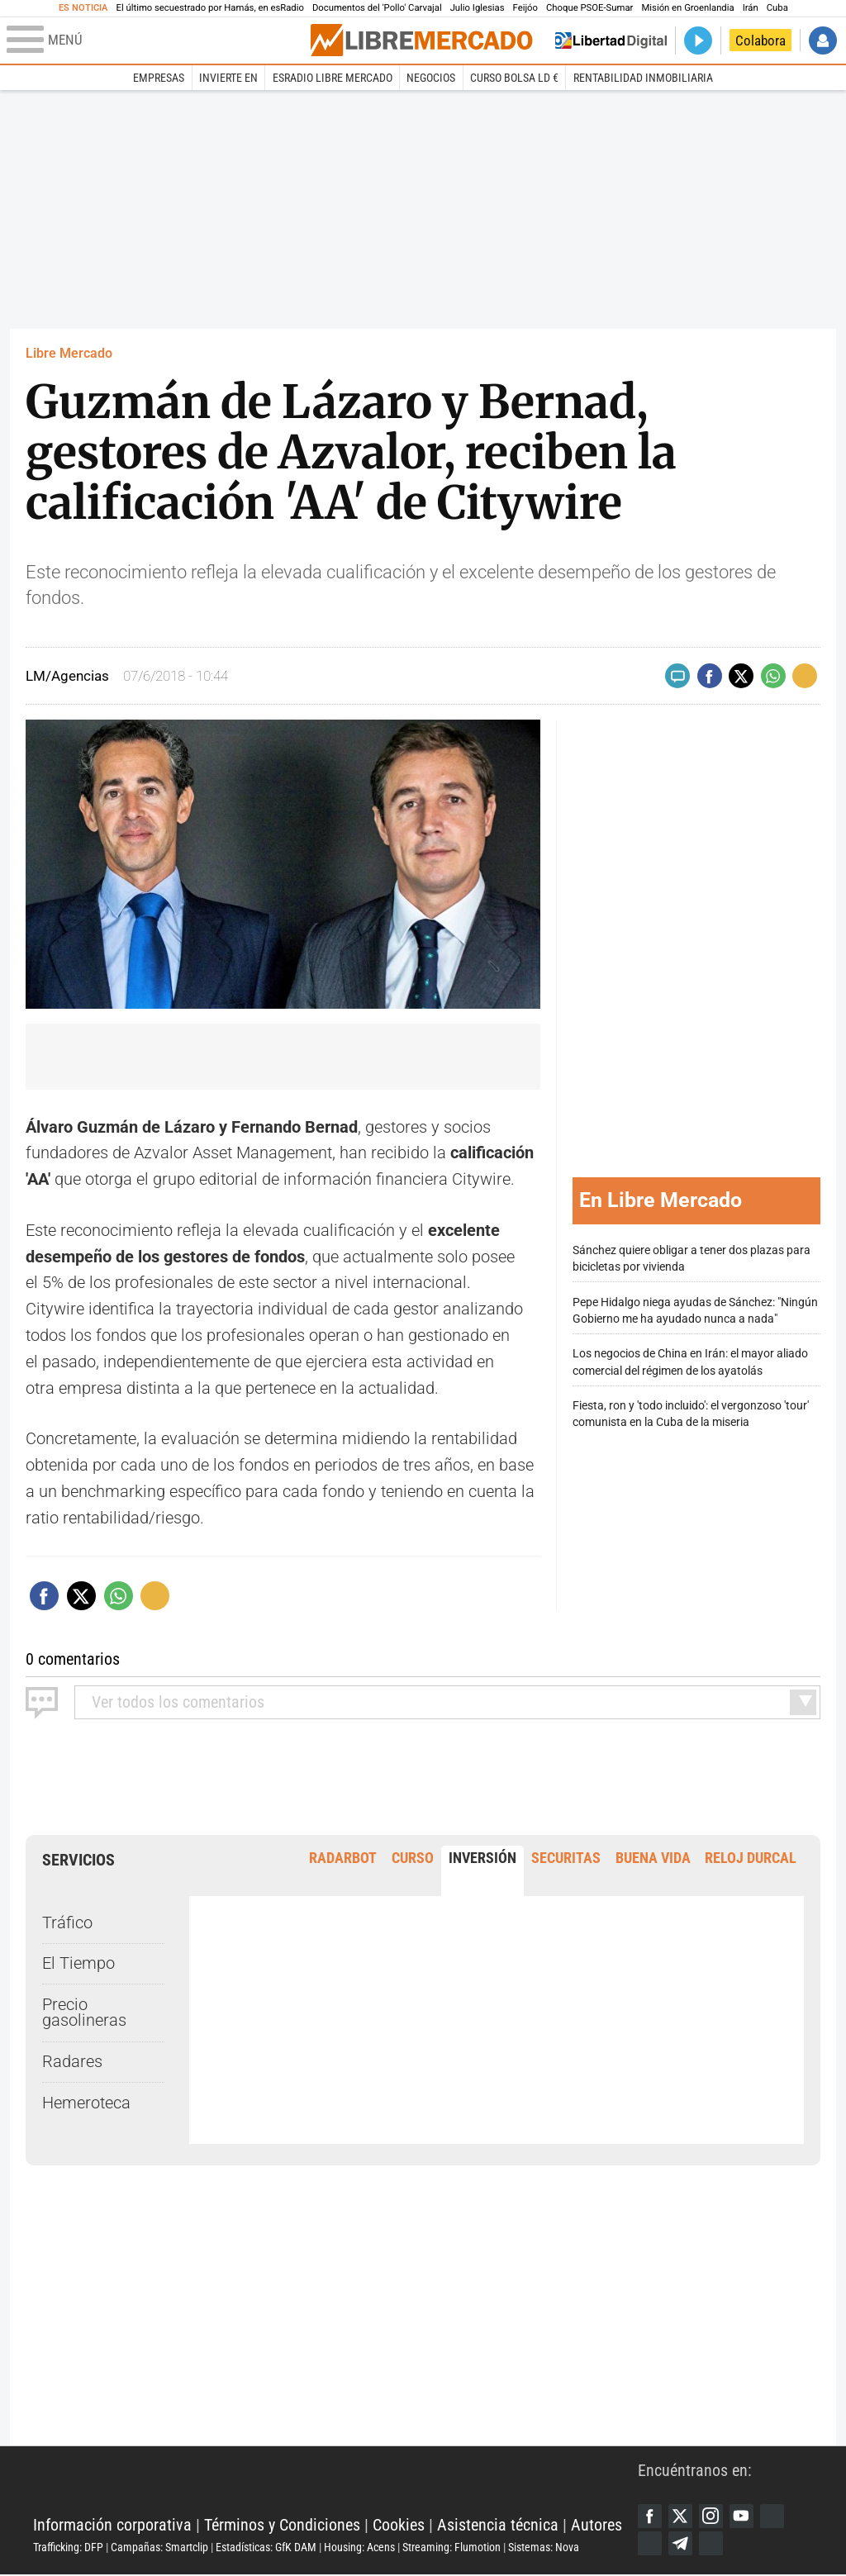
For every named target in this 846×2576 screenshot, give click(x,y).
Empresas (158, 77)
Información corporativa (112, 2525)
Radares (72, 2061)
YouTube (743, 2516)
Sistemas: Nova (543, 2548)
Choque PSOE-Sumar (589, 7)
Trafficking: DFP (68, 2548)
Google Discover (775, 2516)
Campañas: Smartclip (159, 2548)
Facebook (650, 2516)
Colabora (760, 40)
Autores (596, 2525)
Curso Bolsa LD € (514, 77)
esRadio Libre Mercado (332, 77)
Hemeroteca (86, 2103)
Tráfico (67, 1922)
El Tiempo (78, 1963)
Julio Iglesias (477, 7)
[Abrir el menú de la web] (157, 40)
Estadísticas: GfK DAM (266, 2548)
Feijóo (525, 7)
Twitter (681, 2516)
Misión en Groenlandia (687, 7)
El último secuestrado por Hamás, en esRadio (210, 7)
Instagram (712, 2516)
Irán (750, 7)
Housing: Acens (359, 2548)
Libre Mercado (69, 353)
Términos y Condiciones (282, 2525)
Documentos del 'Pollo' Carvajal (377, 7)
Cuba (777, 7)
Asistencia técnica (497, 2525)
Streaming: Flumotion (451, 2548)
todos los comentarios (178, 1702)
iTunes (712, 2543)
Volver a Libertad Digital (611, 40)
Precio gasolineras (84, 2013)
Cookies (399, 2525)
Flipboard (650, 2543)
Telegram (681, 2543)
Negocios (430, 77)
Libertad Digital (335, 2485)
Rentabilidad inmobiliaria (643, 77)
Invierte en (228, 77)
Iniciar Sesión (823, 40)
